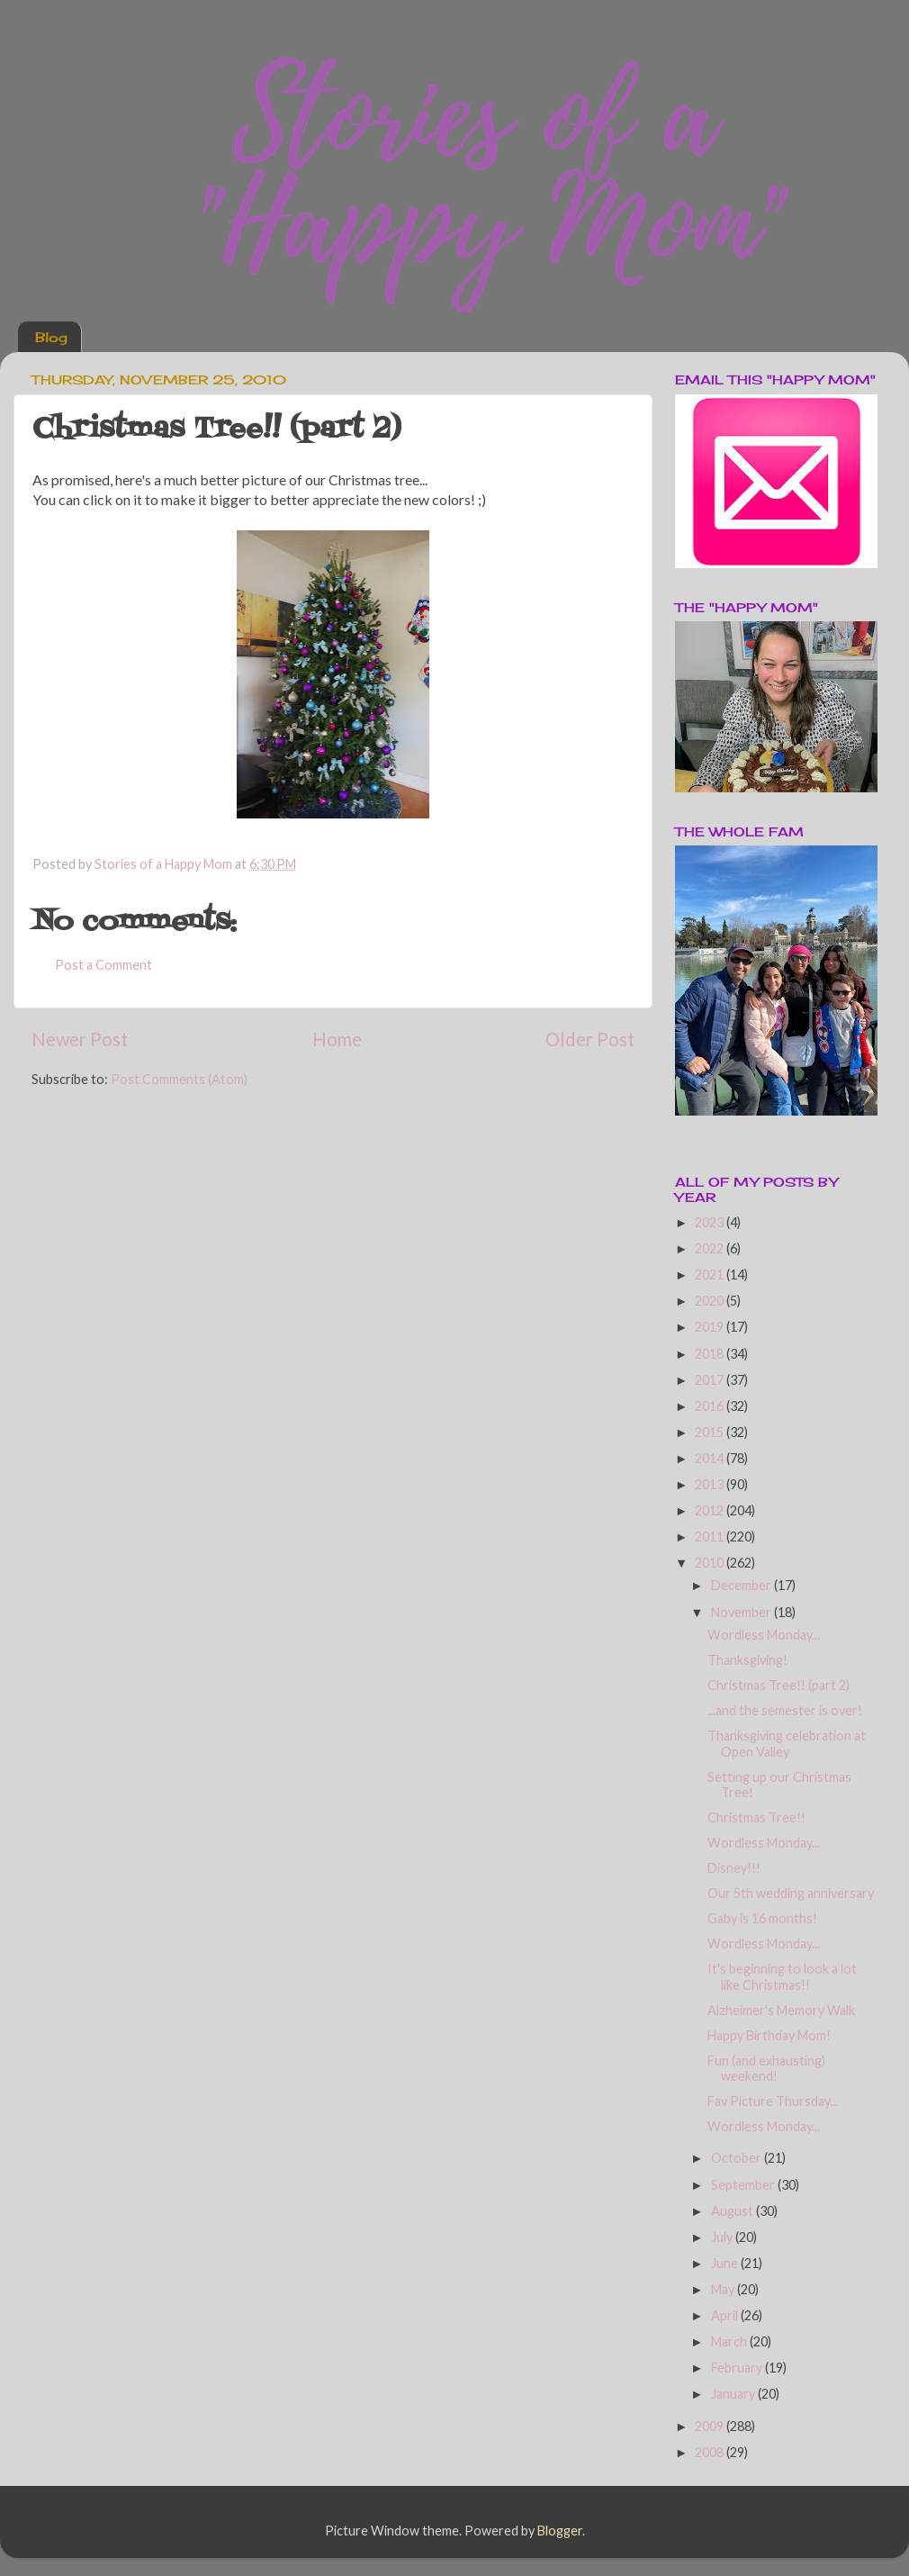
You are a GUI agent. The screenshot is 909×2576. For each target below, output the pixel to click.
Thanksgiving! (747, 1660)
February (738, 2367)
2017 (710, 1379)
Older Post (589, 1039)
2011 (710, 1536)
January (734, 2393)
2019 (710, 1326)
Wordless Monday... (763, 1634)
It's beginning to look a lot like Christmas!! (782, 1976)
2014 (710, 1458)
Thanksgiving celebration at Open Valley (786, 1743)
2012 (710, 1510)
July (723, 2237)
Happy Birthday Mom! (769, 2035)
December (742, 1585)
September (744, 2184)
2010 (710, 1562)
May (724, 2289)
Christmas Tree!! (756, 1817)
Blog (51, 337)
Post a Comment (103, 964)
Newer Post (80, 1039)
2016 (710, 1406)
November (742, 1612)
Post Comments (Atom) (179, 1079)
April (726, 2315)
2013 (710, 1484)
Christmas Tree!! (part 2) (778, 1685)
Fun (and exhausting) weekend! (766, 2068)
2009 (710, 2426)
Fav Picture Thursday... (772, 2101)
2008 (710, 2452)
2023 (710, 1222)
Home (337, 1039)
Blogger (559, 2530)
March (730, 2341)
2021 (710, 1274)
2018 (710, 1353)
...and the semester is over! (784, 1710)
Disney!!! (733, 1868)
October (737, 2157)
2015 (710, 1432)
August (733, 2211)
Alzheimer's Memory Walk (781, 2010)
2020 (710, 1300)
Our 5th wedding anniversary (790, 1893)
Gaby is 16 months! (762, 1918)
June (726, 2263)
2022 (710, 1248)
